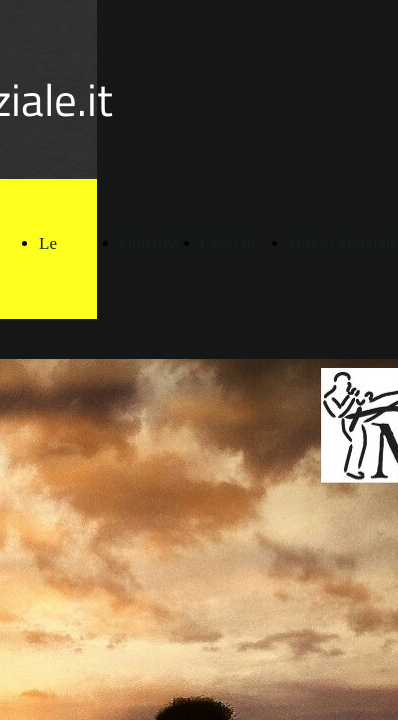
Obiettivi (150, 243)
